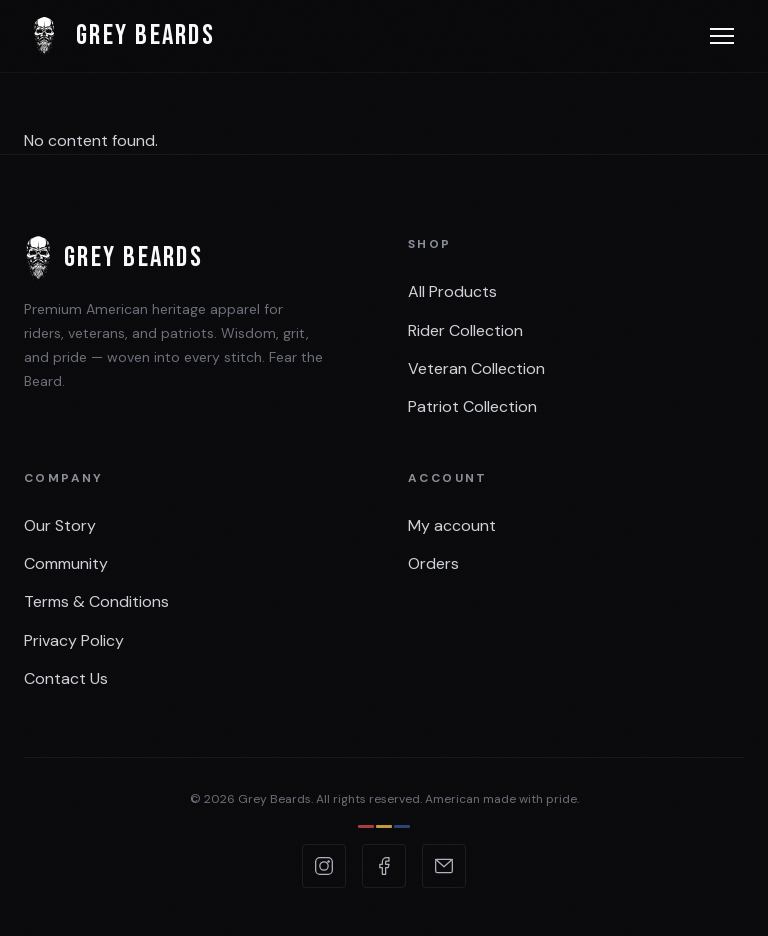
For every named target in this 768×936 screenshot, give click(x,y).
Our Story (60, 525)
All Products (452, 291)
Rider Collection (465, 330)
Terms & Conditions (96, 601)
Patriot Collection (472, 406)
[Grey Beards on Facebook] (384, 866)
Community (66, 563)
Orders (433, 563)
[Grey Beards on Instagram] (324, 866)
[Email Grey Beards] (444, 866)
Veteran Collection (476, 368)
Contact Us (66, 678)
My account (452, 525)
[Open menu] (722, 36)
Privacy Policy (74, 640)
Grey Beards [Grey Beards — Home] (119, 36)
